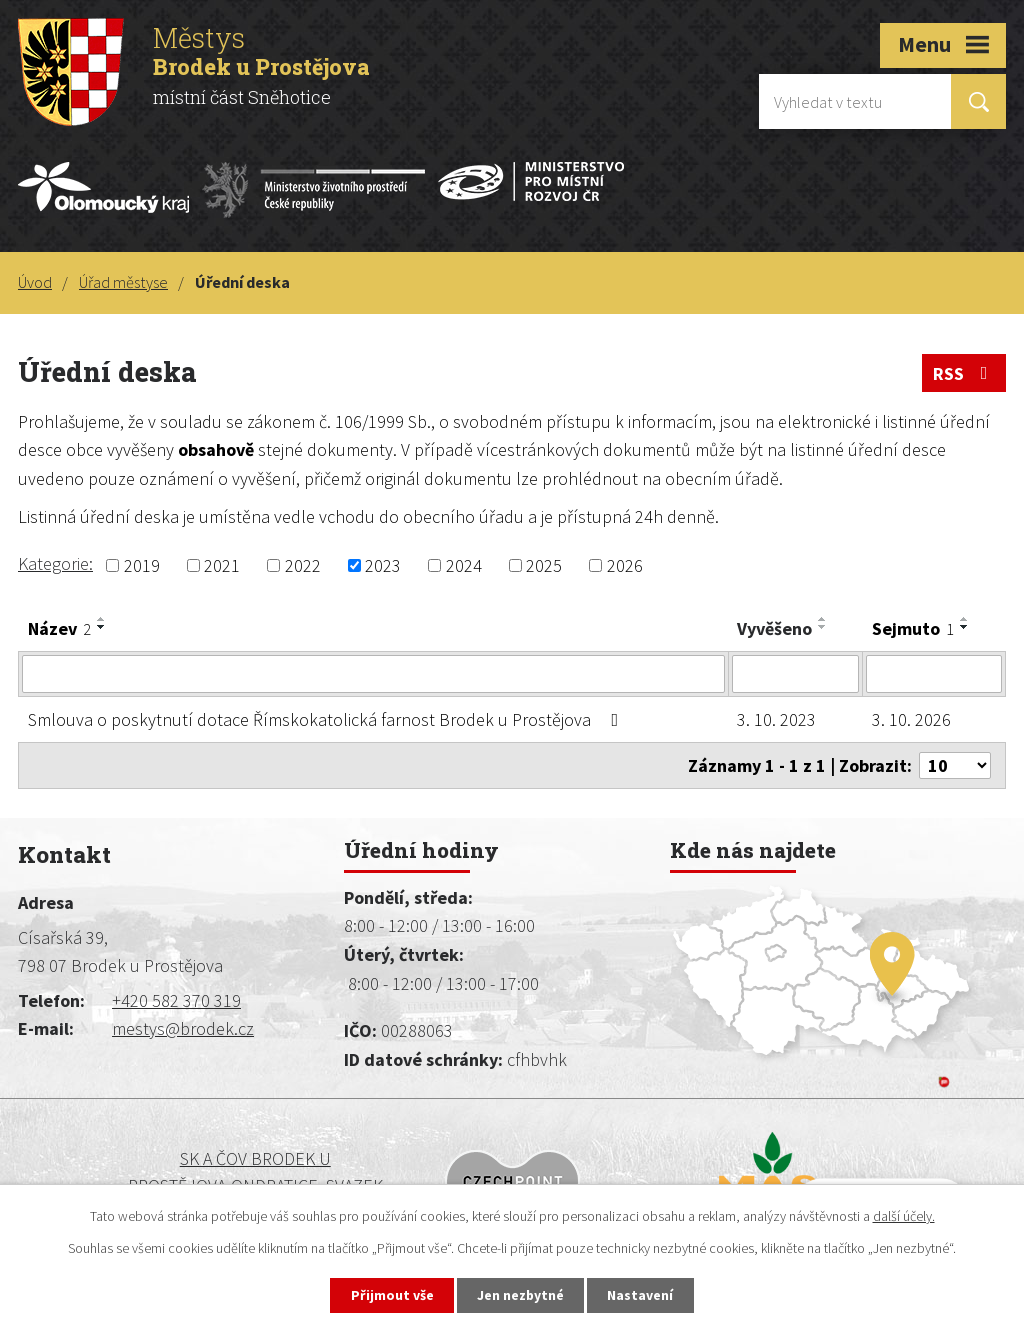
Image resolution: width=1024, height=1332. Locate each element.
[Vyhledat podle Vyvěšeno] (796, 674)
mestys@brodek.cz (183, 1028)
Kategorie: (55, 563)
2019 (142, 565)
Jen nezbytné (521, 1295)
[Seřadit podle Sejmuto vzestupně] (965, 619)
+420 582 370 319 (176, 1000)
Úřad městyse (123, 282)
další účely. (904, 1215)
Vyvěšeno (774, 628)
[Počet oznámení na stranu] (955, 765)
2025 (544, 565)
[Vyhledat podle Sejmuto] (934, 674)
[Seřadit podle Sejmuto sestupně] (965, 627)
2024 (464, 565)
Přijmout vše (390, 1295)
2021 (222, 565)
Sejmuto (913, 628)
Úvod (35, 282)
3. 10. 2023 (776, 719)
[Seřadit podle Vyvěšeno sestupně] (823, 627)
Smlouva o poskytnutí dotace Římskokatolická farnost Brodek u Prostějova (327, 719)
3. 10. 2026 (911, 719)
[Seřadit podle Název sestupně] (102, 627)
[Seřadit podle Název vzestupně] (102, 619)
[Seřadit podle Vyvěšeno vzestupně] (823, 619)
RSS (964, 373)
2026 (625, 565)
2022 (303, 565)
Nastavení (643, 1295)
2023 (383, 565)
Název (59, 628)
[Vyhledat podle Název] (373, 674)
